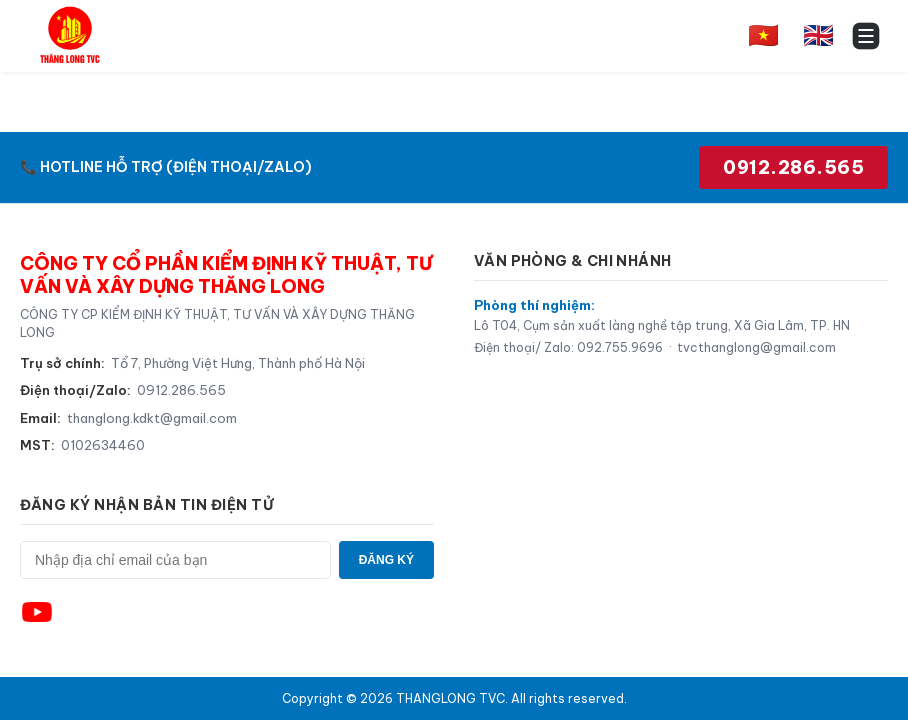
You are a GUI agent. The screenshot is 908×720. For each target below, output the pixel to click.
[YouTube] (37, 612)
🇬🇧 (818, 35)
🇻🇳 (763, 35)
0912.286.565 (793, 167)
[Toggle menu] (866, 36)
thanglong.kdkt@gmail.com (152, 418)
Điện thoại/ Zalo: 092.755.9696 (568, 347)
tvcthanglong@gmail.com (756, 347)
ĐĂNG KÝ (386, 560)
